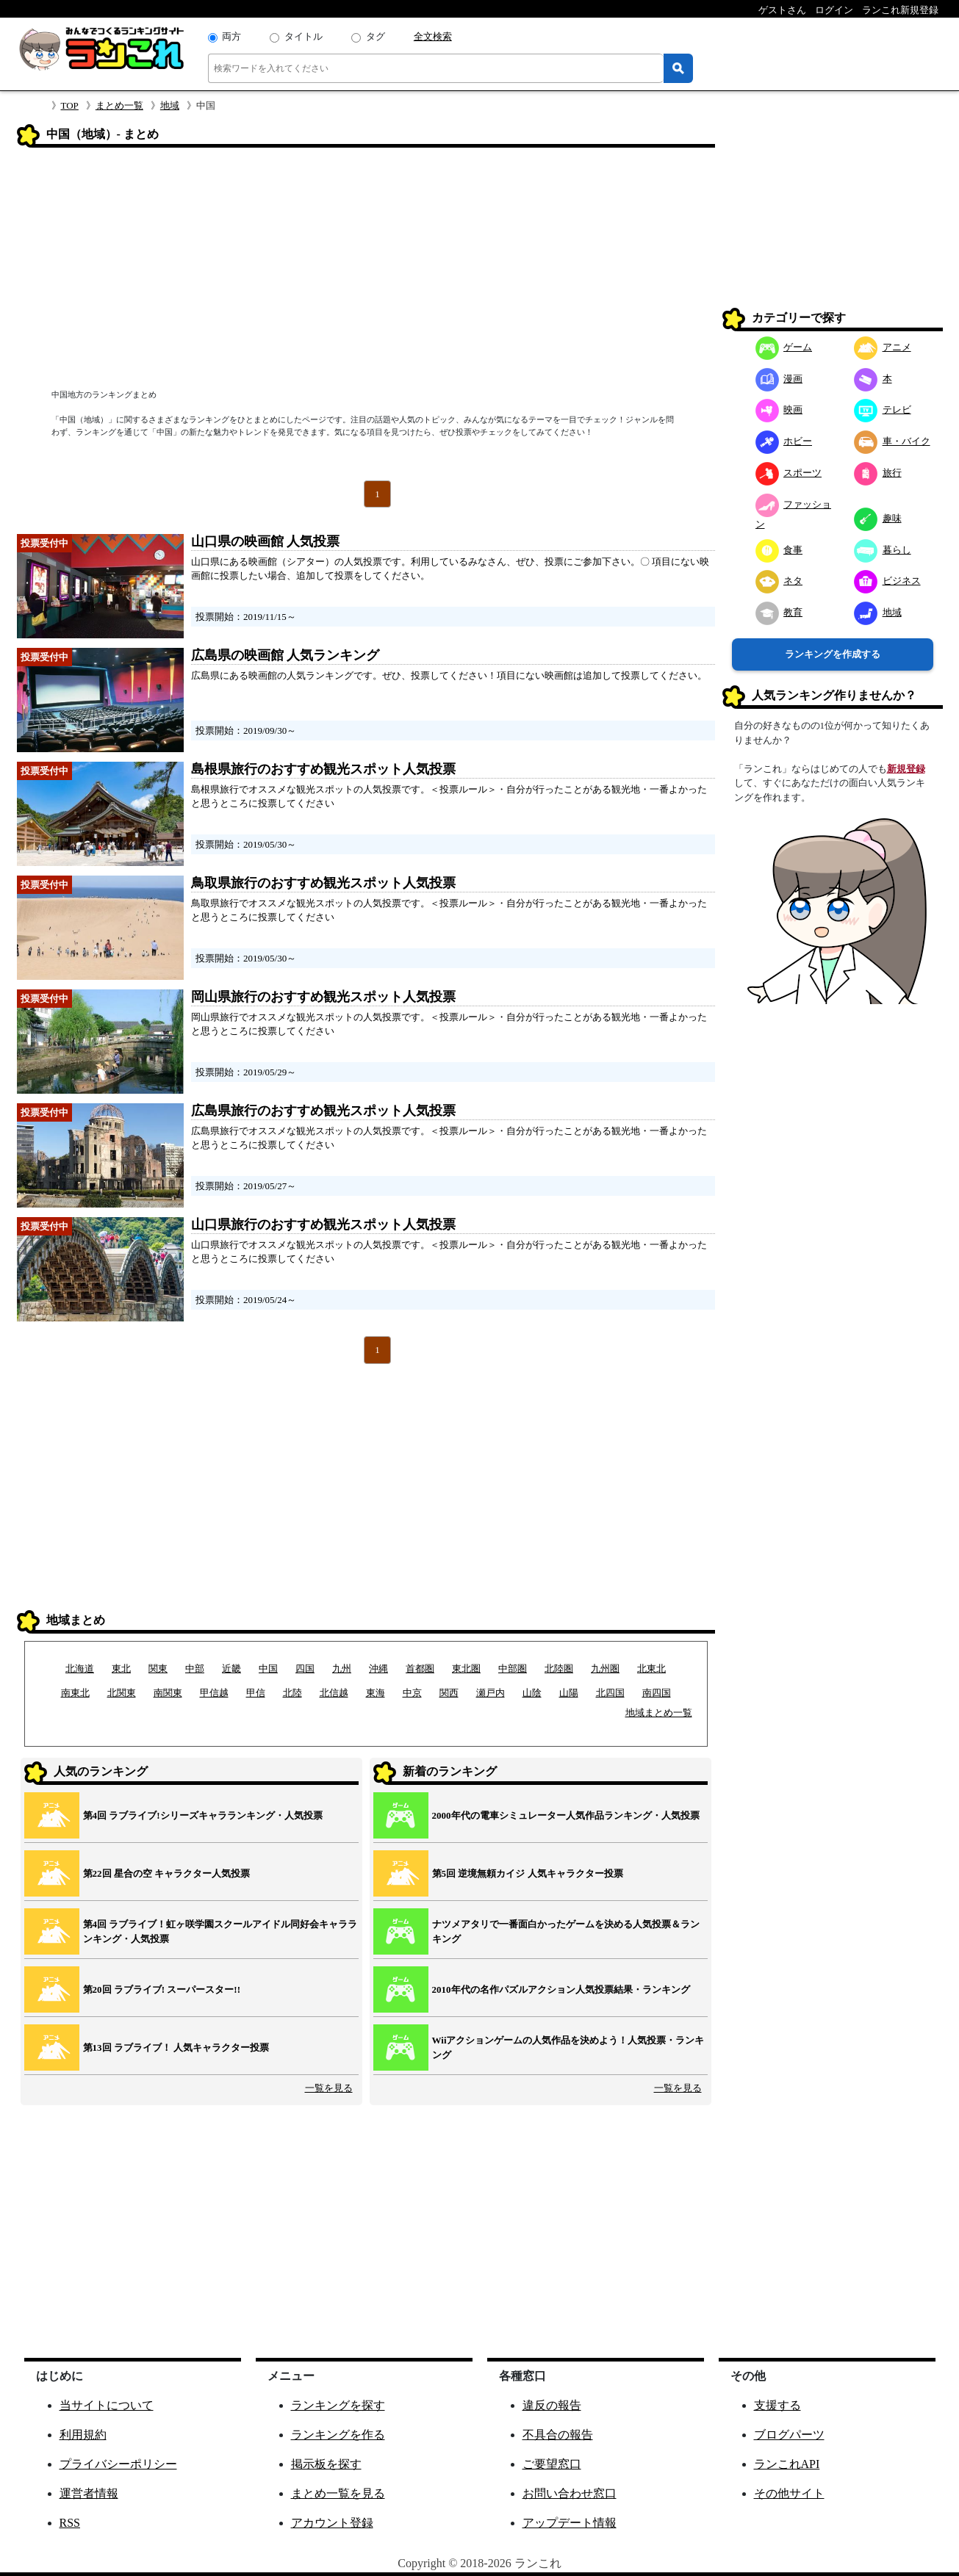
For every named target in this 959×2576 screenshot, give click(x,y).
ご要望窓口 (551, 2464)
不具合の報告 (557, 2434)
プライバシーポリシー (118, 2464)
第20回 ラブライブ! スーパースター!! (162, 1989)
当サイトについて (107, 2405)
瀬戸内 (490, 1692)
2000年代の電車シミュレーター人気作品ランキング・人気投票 (566, 1815)
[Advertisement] (366, 269)
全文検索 (433, 36)
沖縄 (378, 1668)
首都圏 (420, 1668)
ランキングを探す (338, 2405)
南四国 (656, 1692)
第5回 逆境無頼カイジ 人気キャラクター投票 (527, 1873)
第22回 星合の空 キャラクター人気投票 (167, 1873)
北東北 (651, 1668)
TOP (70, 105)
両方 (231, 36)
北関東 (121, 1692)
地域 (169, 105)
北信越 (334, 1692)
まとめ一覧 (119, 105)
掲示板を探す (326, 2464)
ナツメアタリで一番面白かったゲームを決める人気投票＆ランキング (566, 1931)
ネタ (779, 580)
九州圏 (605, 1668)
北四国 (610, 1692)
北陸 (292, 1692)
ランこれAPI (787, 2464)
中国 (268, 1668)
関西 (449, 1692)
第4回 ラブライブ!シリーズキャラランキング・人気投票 (203, 1815)
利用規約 (83, 2434)
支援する (777, 2405)
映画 (779, 409)
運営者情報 (89, 2493)
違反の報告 (551, 2405)
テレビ (882, 409)
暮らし (882, 549)
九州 (341, 1668)
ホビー (784, 441)
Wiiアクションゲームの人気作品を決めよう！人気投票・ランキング (568, 2047)
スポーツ (788, 472)
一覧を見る (329, 2087)
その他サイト (789, 2493)
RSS (70, 2523)
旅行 (878, 472)
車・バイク (892, 441)
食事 (779, 549)
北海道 (79, 1668)
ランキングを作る (338, 2434)
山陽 (568, 1692)
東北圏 (466, 1668)
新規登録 (906, 768)
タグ (375, 36)
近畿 (231, 1668)
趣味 (878, 518)
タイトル (303, 36)
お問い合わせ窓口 (569, 2493)
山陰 (532, 1692)
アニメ (882, 347)
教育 (779, 612)
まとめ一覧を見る (338, 2493)
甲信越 (214, 1692)
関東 (158, 1668)
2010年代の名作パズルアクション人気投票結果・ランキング (561, 1989)
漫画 (779, 378)
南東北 (75, 1692)
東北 (121, 1668)
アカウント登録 (332, 2523)
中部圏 (512, 1668)
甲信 (255, 1692)
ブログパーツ (789, 2434)
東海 (375, 1692)
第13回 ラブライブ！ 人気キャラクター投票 (176, 2047)
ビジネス (887, 580)
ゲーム (784, 347)
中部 (194, 1668)
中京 (412, 1692)
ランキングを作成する (832, 654)
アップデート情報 (569, 2523)
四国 (305, 1668)
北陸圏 (559, 1668)
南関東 (168, 1692)
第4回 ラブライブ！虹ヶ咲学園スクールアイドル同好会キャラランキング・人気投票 (220, 1931)
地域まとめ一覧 (658, 1712)
